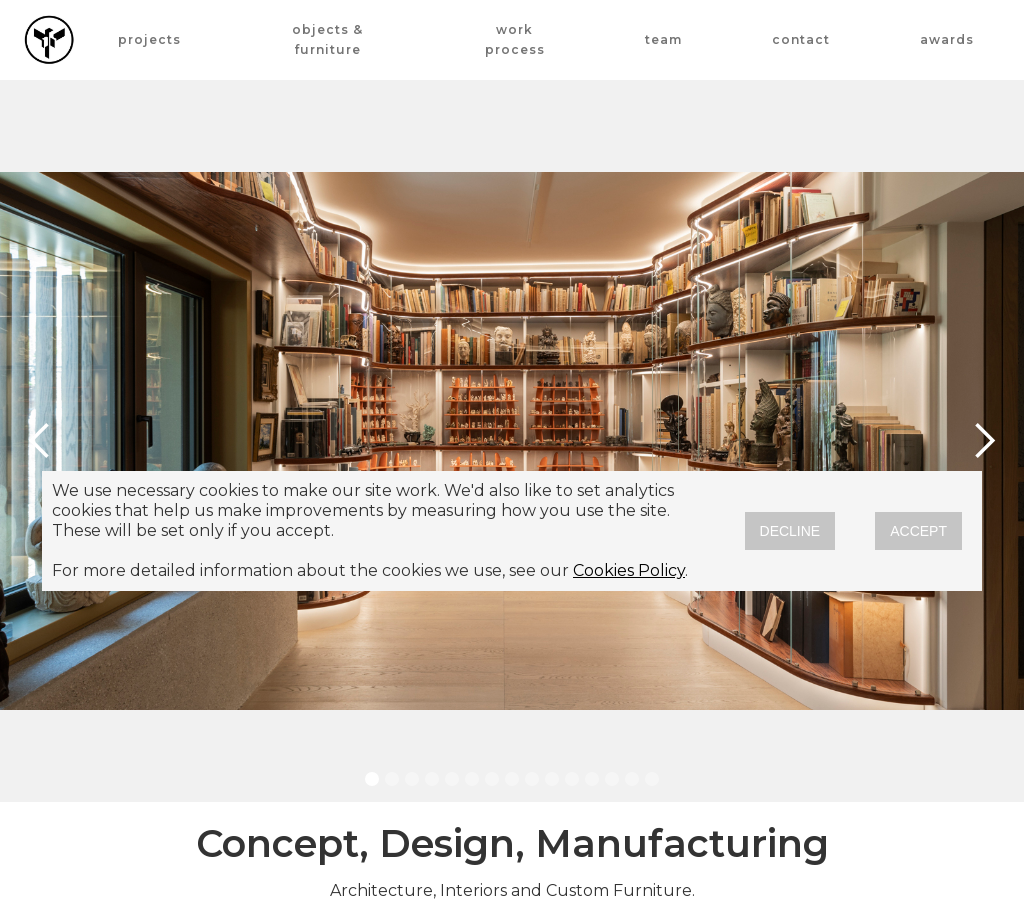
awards (947, 39)
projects (149, 39)
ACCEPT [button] (918, 531)
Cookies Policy (629, 570)
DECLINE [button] (790, 531)
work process (515, 39)
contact (801, 39)
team (663, 39)
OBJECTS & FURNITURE (327, 39)
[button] (40, 441)
